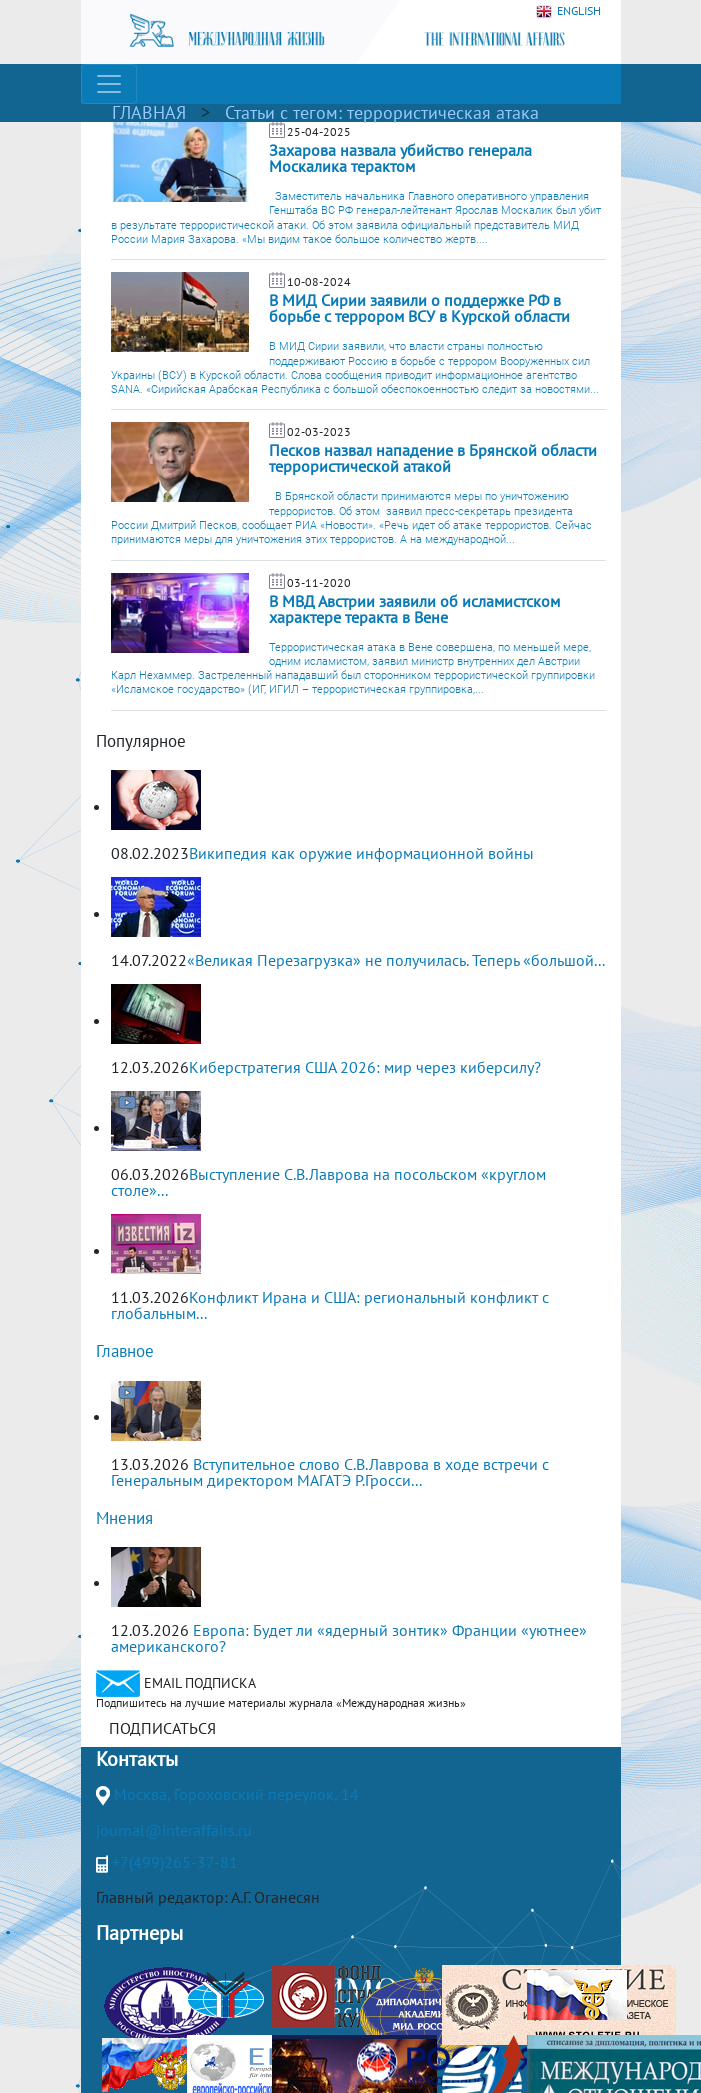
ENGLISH (568, 11)
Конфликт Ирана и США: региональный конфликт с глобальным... (330, 1305)
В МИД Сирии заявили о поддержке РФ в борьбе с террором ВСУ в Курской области (419, 308)
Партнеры (139, 1933)
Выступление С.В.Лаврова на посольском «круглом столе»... (328, 1182)
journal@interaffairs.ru (174, 1830)
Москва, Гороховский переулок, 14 (236, 1794)
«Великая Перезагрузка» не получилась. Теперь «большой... (396, 960)
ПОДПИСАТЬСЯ (162, 1728)
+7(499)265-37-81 (175, 1862)
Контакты (137, 1759)
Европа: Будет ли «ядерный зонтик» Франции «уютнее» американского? (349, 1638)
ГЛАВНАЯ (149, 112)
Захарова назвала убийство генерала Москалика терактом (400, 158)
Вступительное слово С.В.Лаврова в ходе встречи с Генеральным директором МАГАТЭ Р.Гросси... (330, 1472)
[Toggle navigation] (109, 84)
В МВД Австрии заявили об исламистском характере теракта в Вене (414, 609)
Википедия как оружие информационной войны (361, 853)
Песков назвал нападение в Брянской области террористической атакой (433, 458)
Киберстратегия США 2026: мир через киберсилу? (365, 1067)
